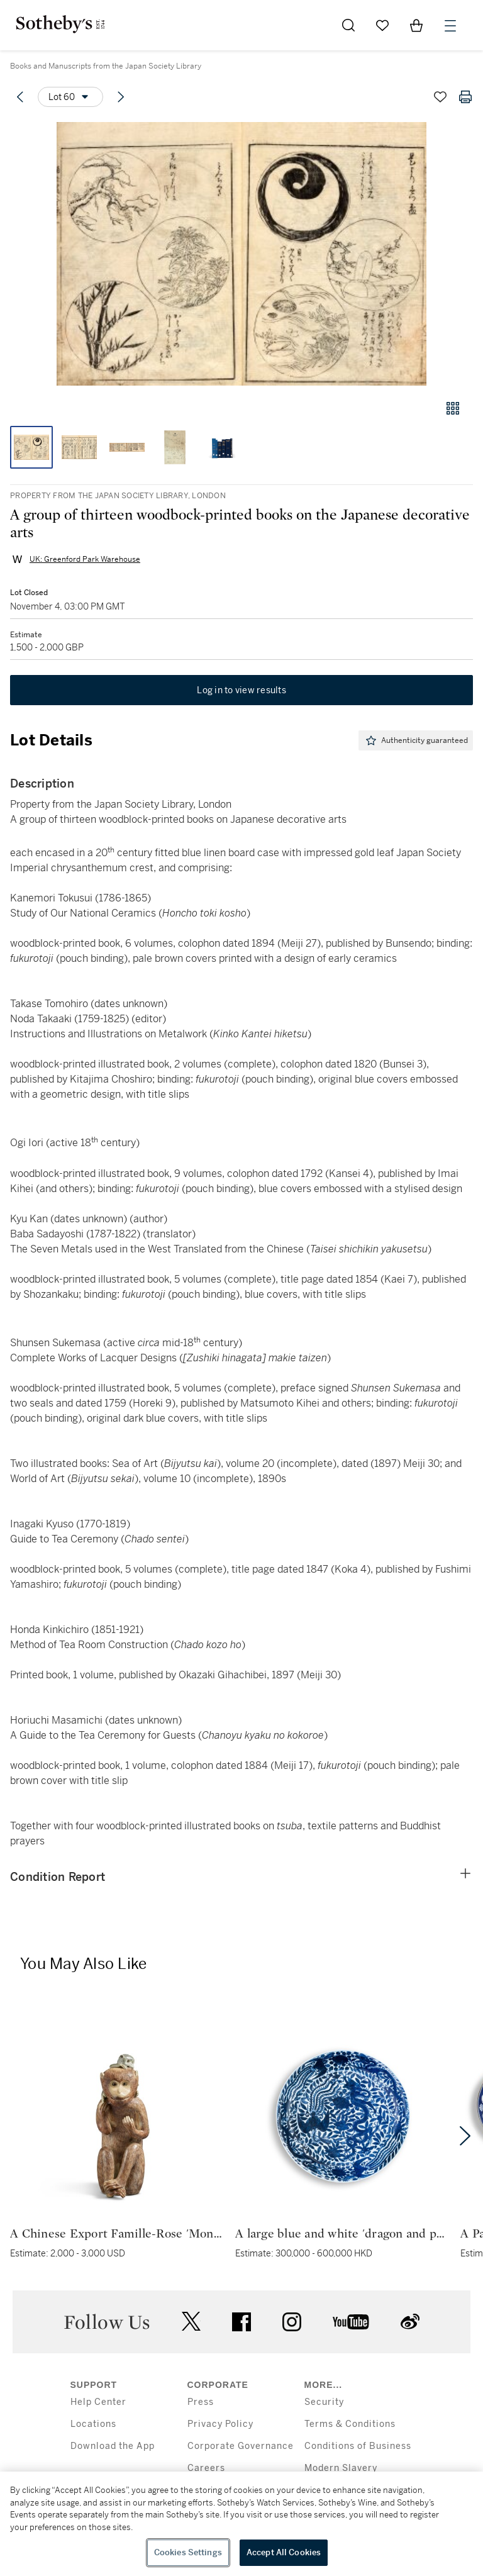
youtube (351, 2321)
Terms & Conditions (350, 2424)
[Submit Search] (348, 25)
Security (324, 2402)
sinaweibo (410, 2321)
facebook (241, 2321)
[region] (241, 2524)
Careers (206, 2468)
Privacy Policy (220, 2424)
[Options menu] (70, 97)
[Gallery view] (453, 408)
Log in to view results (241, 690)
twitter (191, 2321)
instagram (291, 2321)
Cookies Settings (188, 2552)
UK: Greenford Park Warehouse (85, 559)
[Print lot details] (465, 97)
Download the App (112, 2446)
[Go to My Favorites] (382, 25)
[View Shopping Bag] (416, 25)
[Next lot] (120, 97)
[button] (241, 254)
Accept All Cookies (284, 2552)
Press (200, 2402)
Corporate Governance (240, 2446)
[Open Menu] (450, 26)
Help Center (98, 2402)
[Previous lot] (20, 97)
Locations (93, 2424)
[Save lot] (440, 97)
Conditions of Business (357, 2446)
